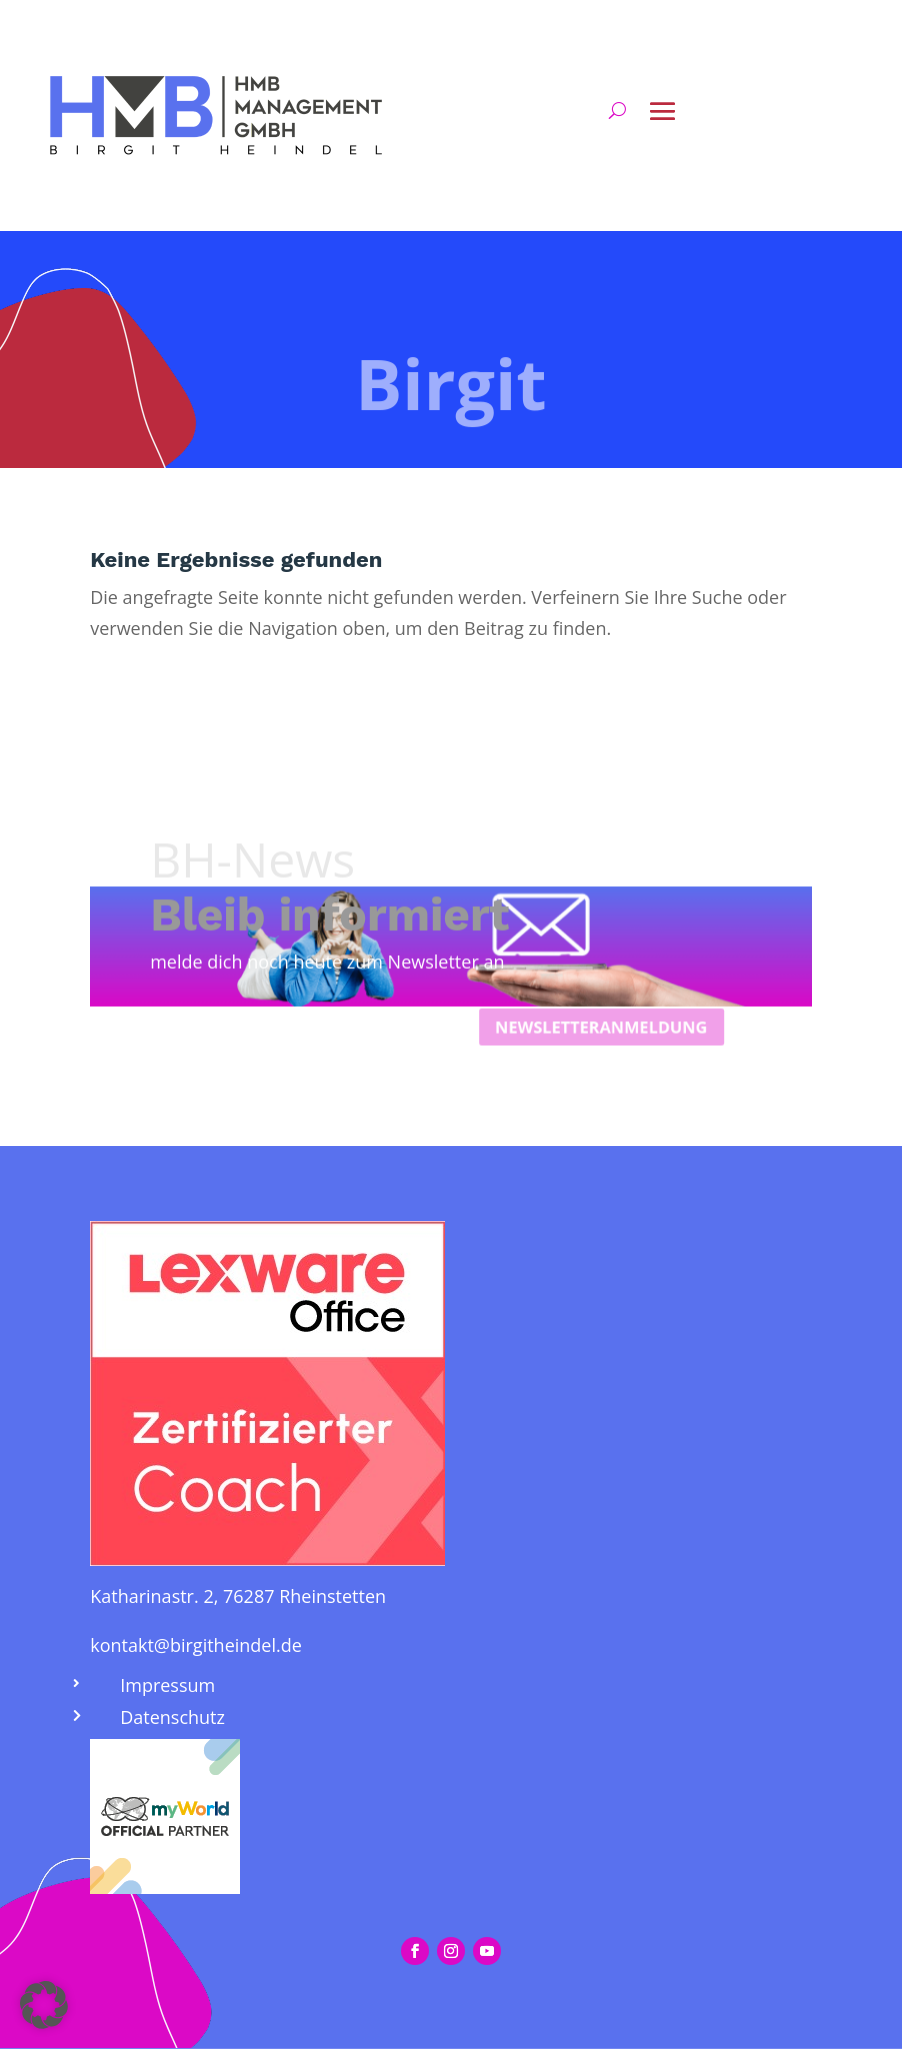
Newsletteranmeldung (621, 1139)
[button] (44, 2005)
